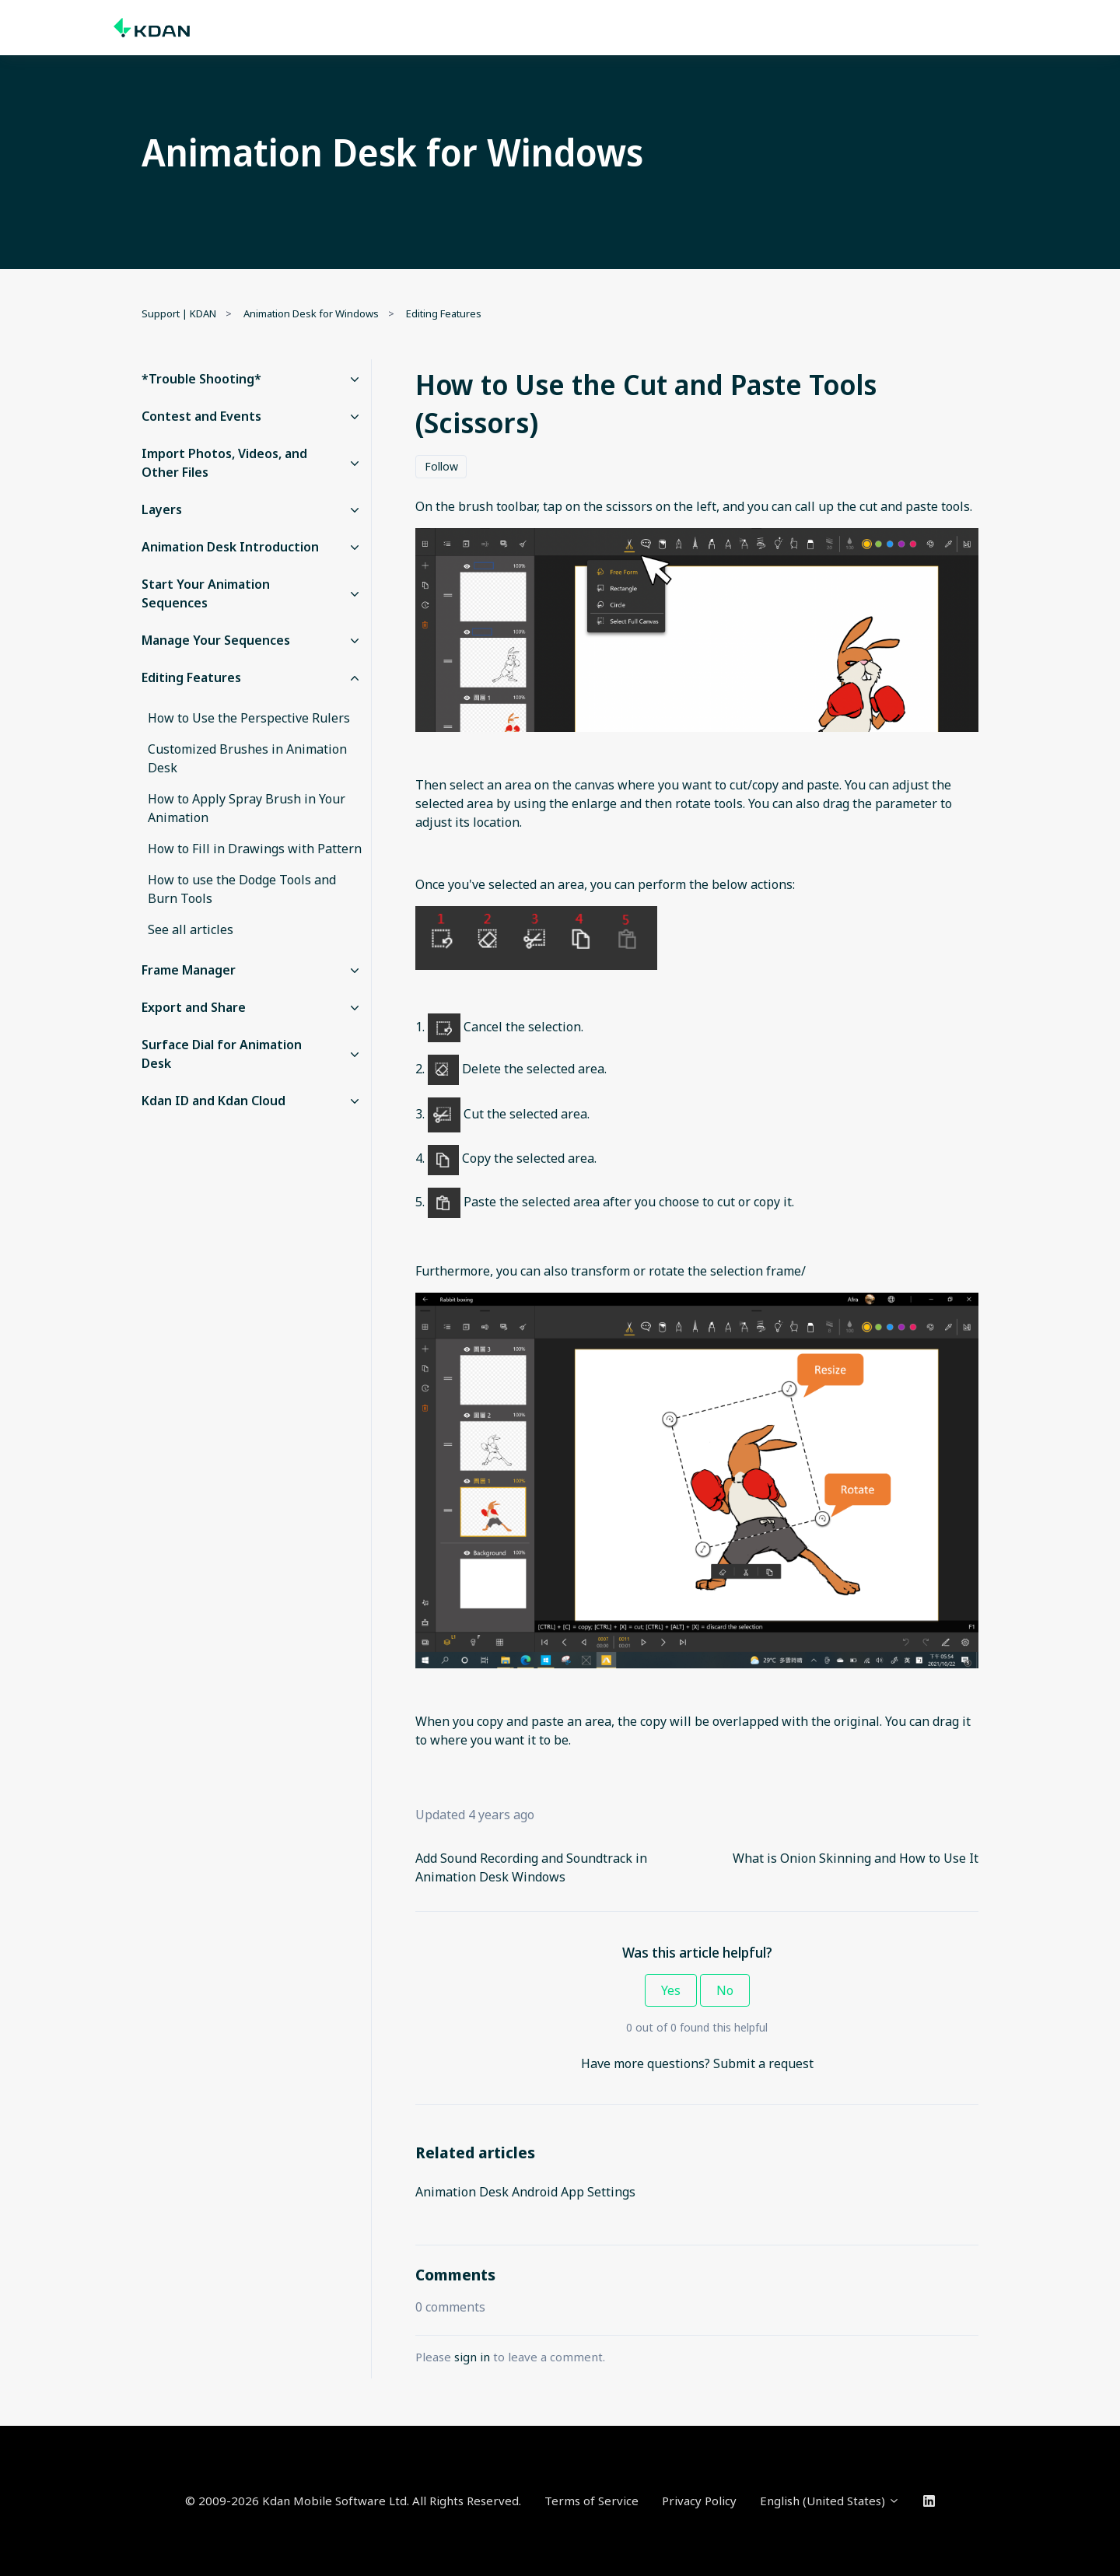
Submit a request (763, 2063)
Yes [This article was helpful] (671, 1990)
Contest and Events (201, 416)
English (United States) (830, 2500)
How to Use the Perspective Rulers (249, 717)
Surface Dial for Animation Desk (222, 1054)
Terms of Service (591, 2500)
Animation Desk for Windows (311, 313)
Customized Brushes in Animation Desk (247, 758)
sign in (472, 2356)
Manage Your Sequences (216, 640)
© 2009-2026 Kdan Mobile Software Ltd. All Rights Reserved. (353, 2500)
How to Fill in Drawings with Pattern (255, 848)
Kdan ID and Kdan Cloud (213, 1100)
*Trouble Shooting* (201, 378)
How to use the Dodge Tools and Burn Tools (242, 889)
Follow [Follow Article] (441, 466)
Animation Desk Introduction (230, 546)
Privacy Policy (699, 2500)
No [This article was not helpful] (724, 1990)
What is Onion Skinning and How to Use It (855, 1858)
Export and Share (194, 1007)
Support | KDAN (179, 313)
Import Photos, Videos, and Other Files (224, 463)
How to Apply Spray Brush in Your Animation (246, 808)
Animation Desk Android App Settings (525, 2191)
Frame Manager (189, 969)
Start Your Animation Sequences (206, 593)
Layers (162, 509)
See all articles (190, 929)
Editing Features (443, 313)
